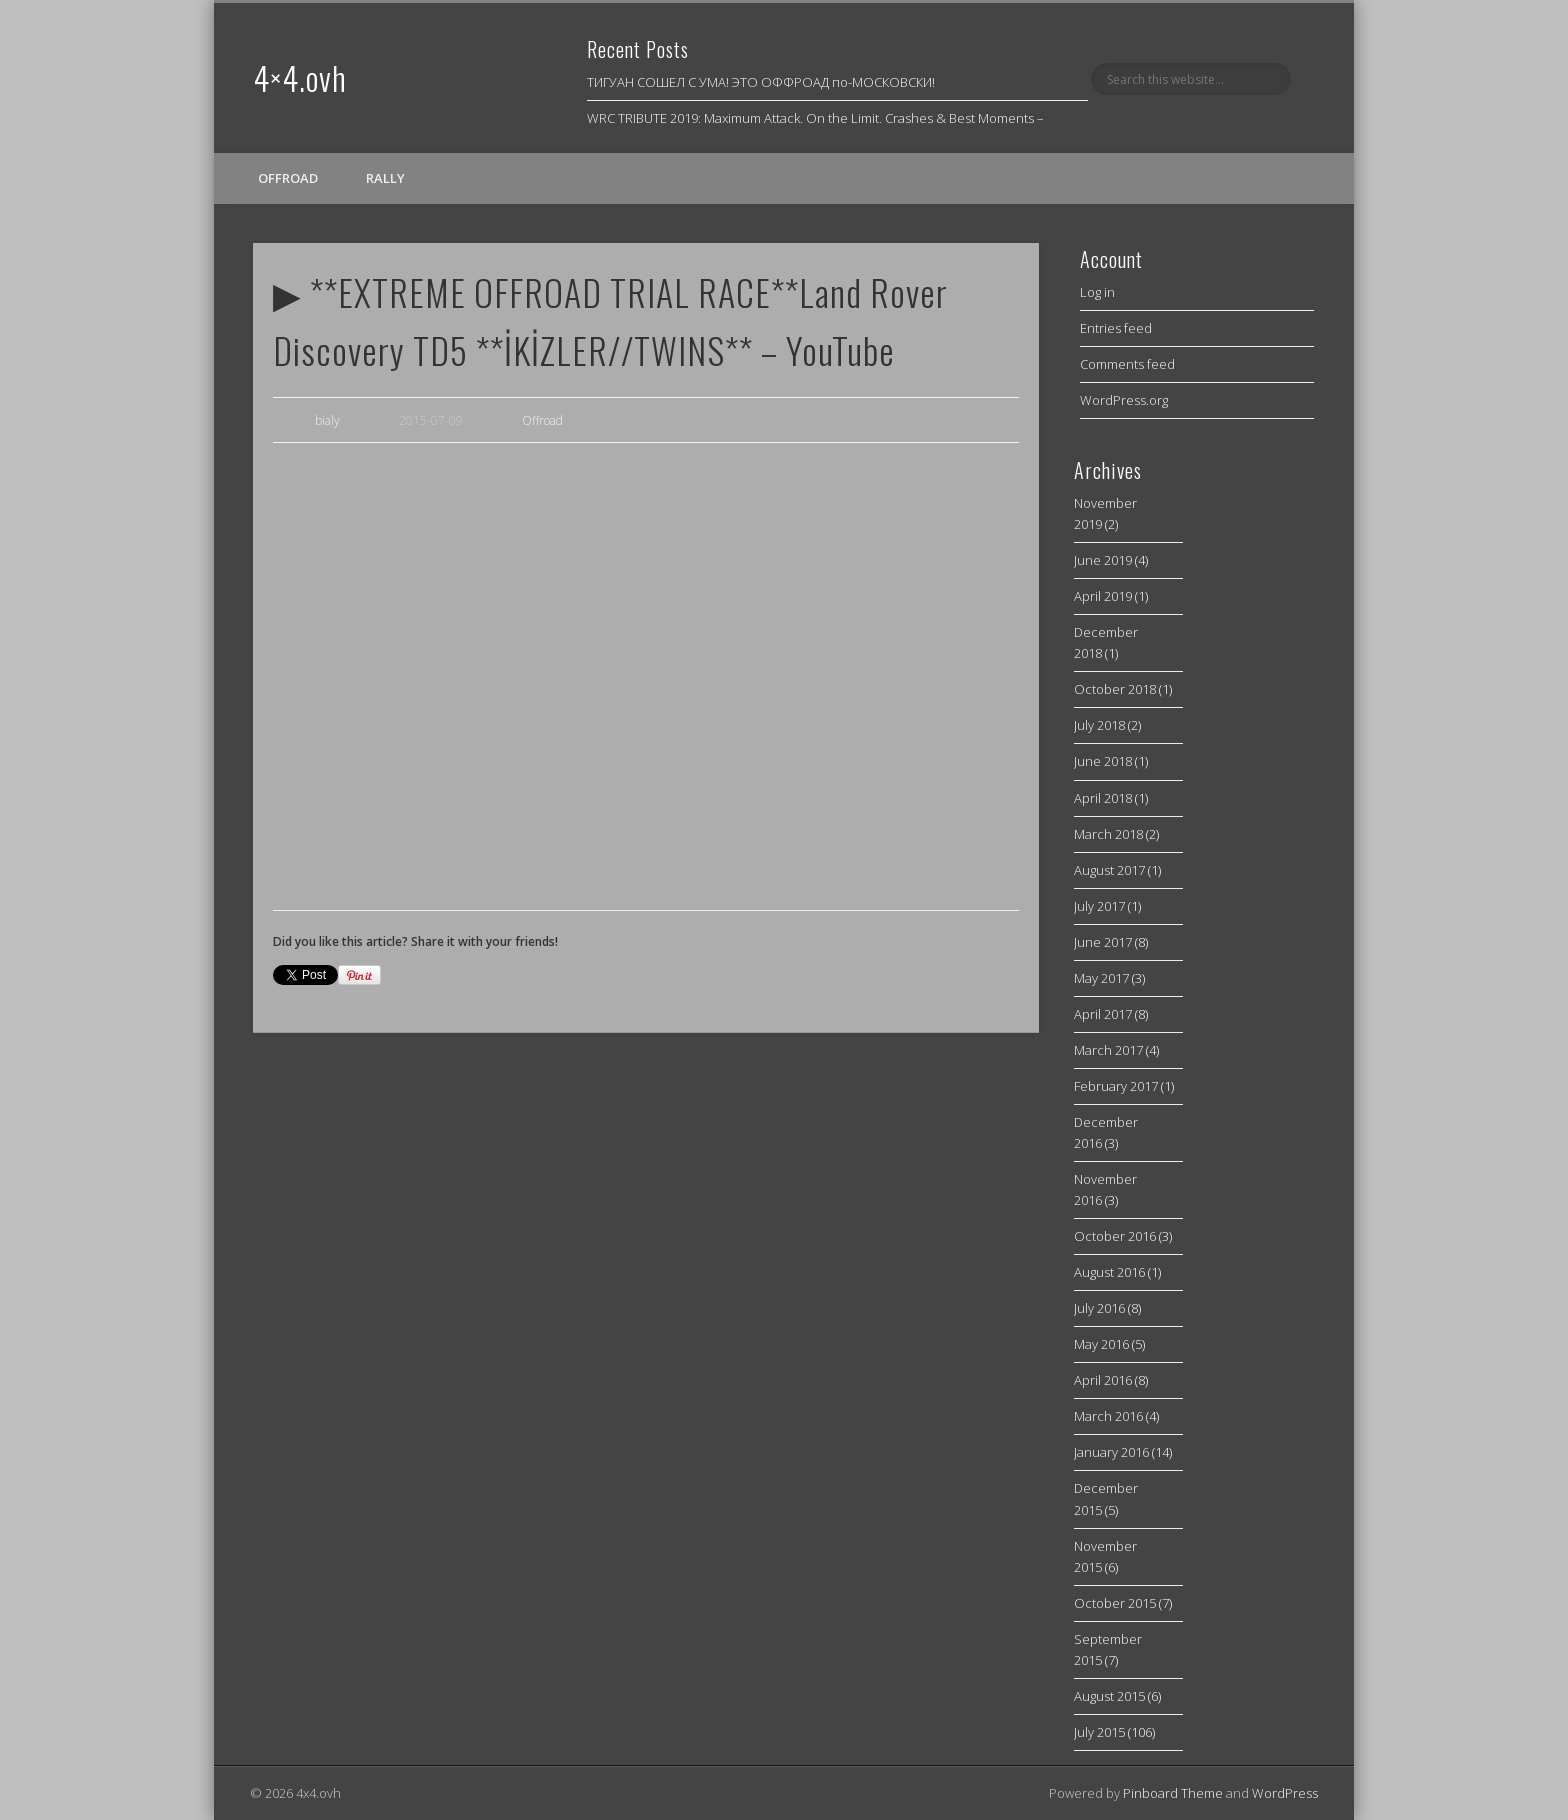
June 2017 (1103, 942)
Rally (385, 178)
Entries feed (1116, 328)
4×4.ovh (300, 77)
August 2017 (1109, 870)
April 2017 (1103, 1014)
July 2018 (1099, 725)
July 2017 (1099, 906)
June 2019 (1103, 560)
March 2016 (1108, 1416)
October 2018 (1115, 689)
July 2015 (1099, 1732)
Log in (1097, 292)
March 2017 (1108, 1050)
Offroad (288, 178)
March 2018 (1108, 834)
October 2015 (1115, 1603)
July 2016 (1099, 1308)
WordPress (1285, 1793)
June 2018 (1103, 761)
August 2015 (1109, 1696)
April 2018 (1103, 798)
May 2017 (1101, 978)
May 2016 (1101, 1344)
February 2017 (1116, 1086)
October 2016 (1115, 1236)
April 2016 (1103, 1380)
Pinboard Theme (1173, 1793)
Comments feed (1127, 364)
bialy (327, 420)
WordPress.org (1124, 400)
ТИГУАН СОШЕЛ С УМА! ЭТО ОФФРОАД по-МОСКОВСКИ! (761, 82)
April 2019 (1103, 596)
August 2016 (1109, 1272)
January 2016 (1111, 1452)
